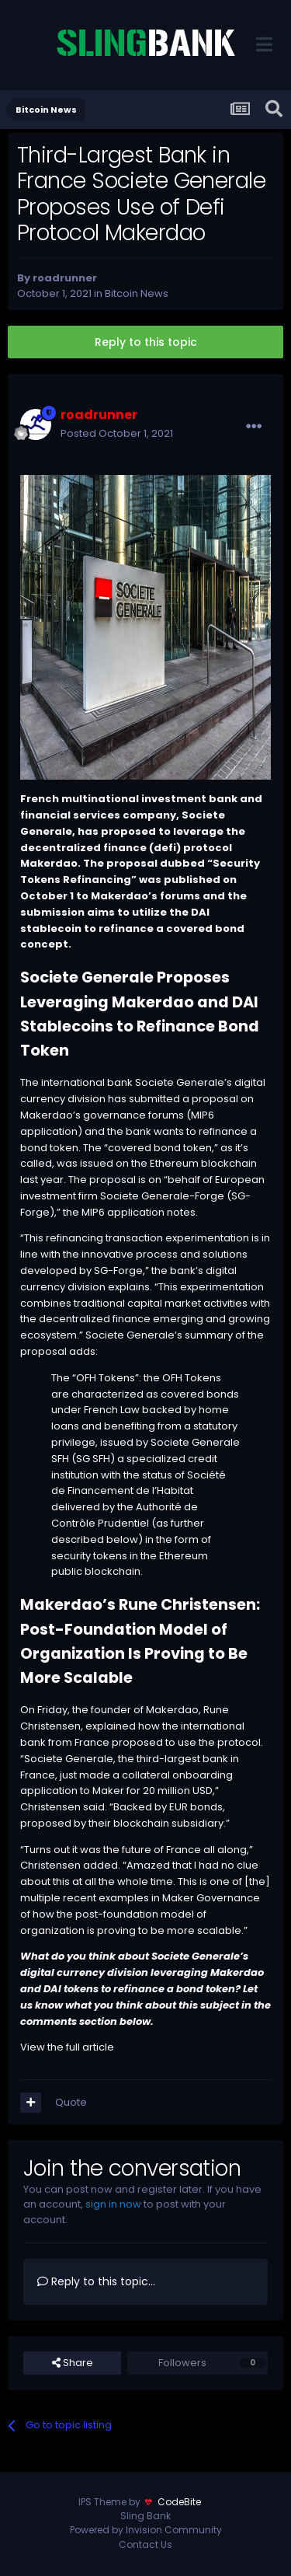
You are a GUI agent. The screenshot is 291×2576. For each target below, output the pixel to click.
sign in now (113, 2204)
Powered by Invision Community (146, 2529)
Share (72, 2363)
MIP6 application (123, 1212)
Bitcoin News (136, 293)
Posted (117, 433)
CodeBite (179, 2501)
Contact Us (145, 2544)
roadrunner (65, 278)
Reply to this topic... (96, 2281)
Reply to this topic (146, 342)
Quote (71, 2102)
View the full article (67, 2047)
